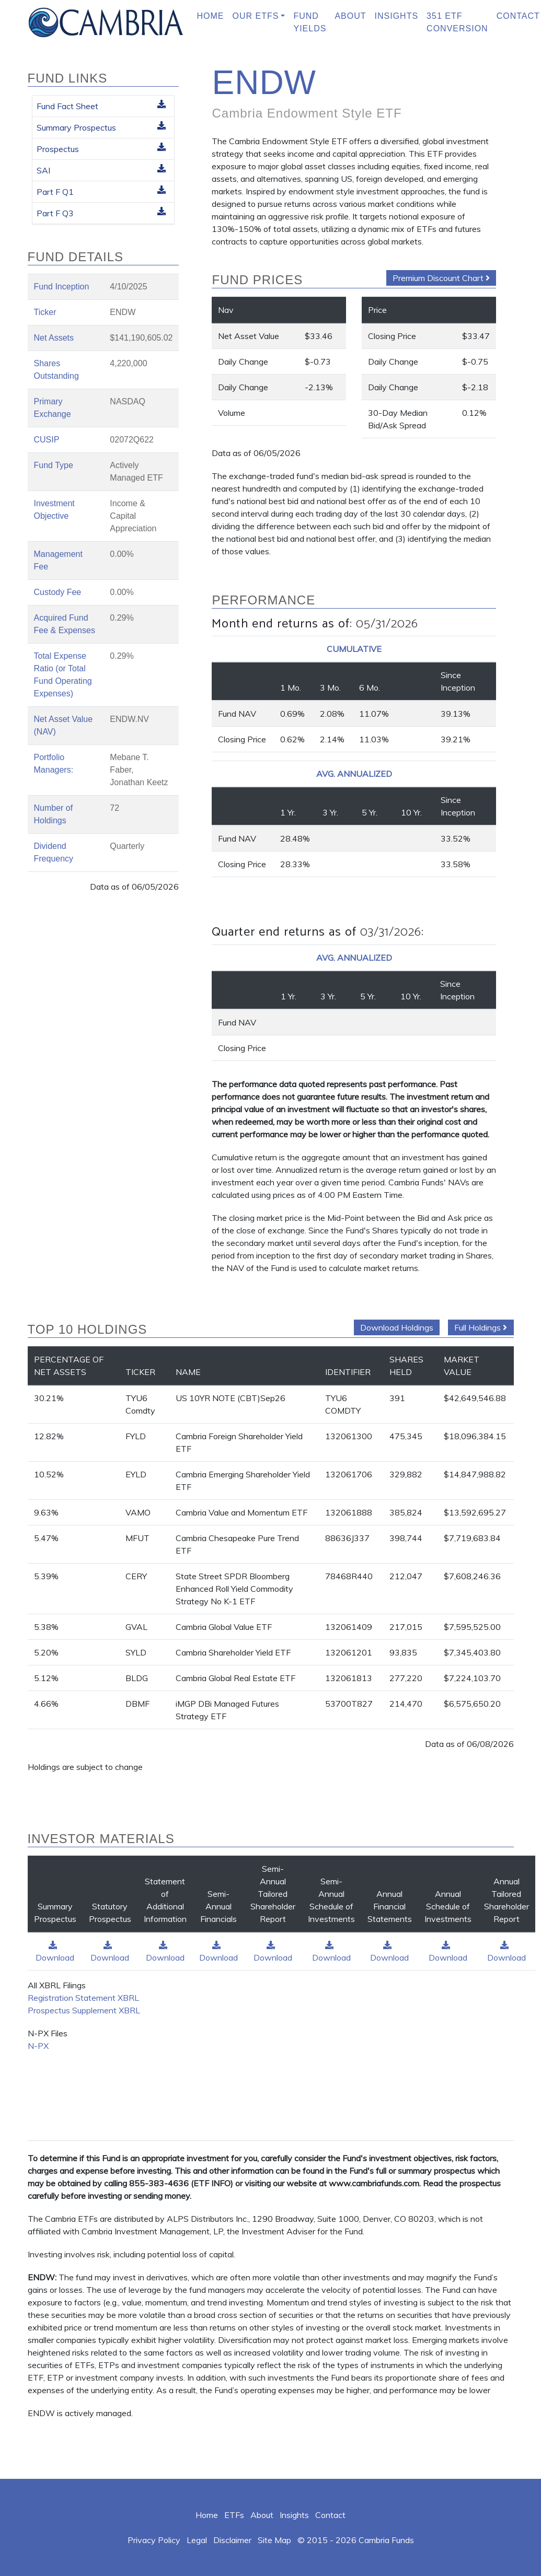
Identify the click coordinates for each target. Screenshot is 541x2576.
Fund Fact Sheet (101, 105)
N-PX (38, 2046)
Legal (197, 2540)
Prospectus (101, 148)
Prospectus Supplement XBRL (84, 2010)
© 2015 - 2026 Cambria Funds (355, 2540)
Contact (330, 2515)
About (350, 15)
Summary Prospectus (101, 127)
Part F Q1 (101, 191)
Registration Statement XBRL (83, 1997)
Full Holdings (480, 1327)
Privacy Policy (154, 2540)
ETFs (234, 2515)
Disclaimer (232, 2540)
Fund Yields (309, 22)
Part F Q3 (101, 212)
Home (210, 15)
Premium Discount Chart (441, 278)
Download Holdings (396, 1327)
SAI (101, 170)
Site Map (274, 2540)
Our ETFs (256, 15)
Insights (397, 15)
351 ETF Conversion (457, 22)
